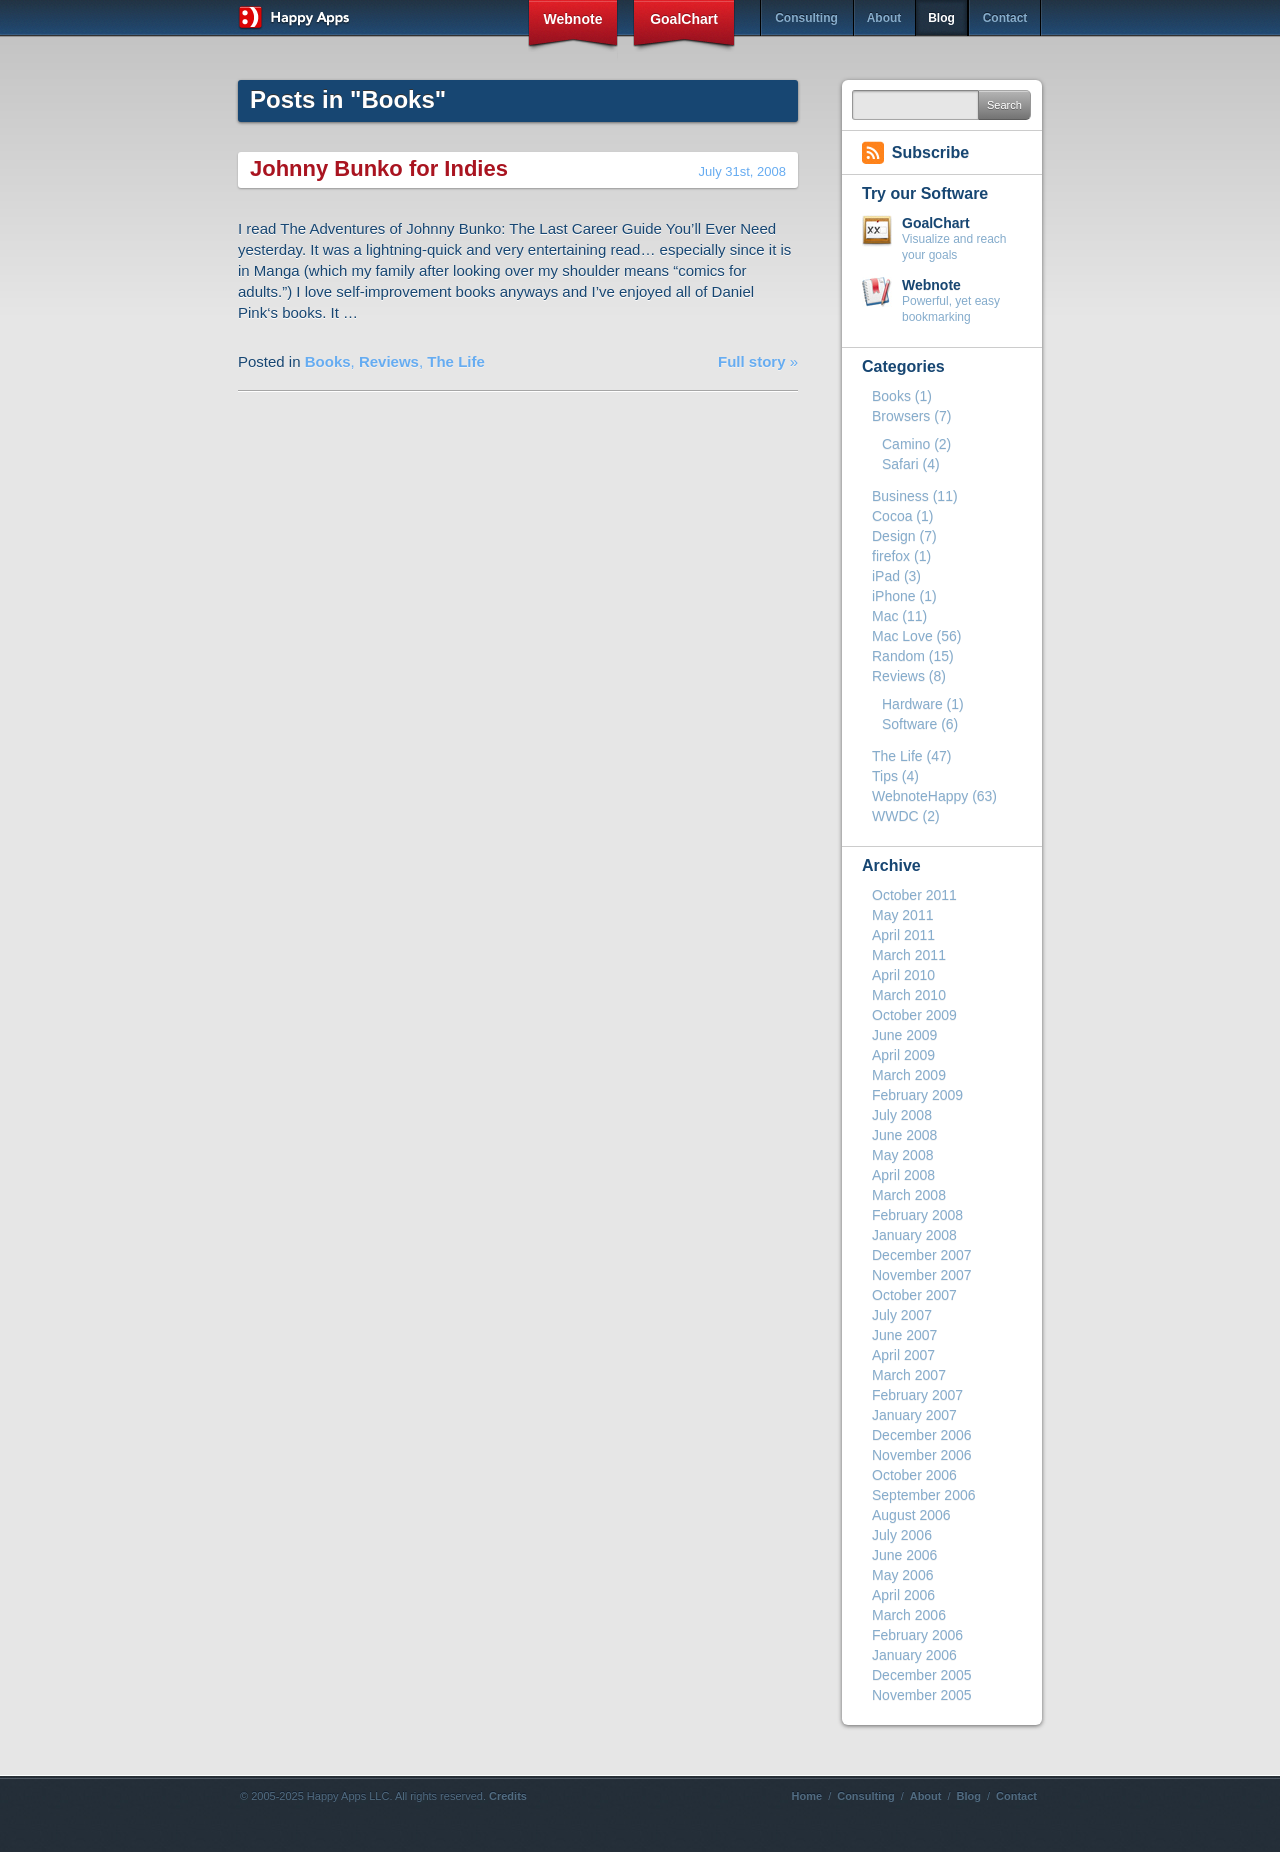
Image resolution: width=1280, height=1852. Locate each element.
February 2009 (917, 1095)
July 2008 (902, 1115)
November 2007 (922, 1275)
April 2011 (903, 935)
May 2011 (902, 915)
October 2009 (914, 1015)
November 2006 (922, 1455)
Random (898, 656)
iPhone (894, 596)
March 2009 (909, 1075)
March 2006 (909, 1615)
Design (894, 536)
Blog (941, 18)
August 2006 (911, 1515)
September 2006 (924, 1495)
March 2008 (909, 1195)
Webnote (573, 19)
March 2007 (909, 1375)
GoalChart (684, 19)
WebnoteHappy (920, 796)
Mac (885, 616)
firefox (891, 556)
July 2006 (902, 1535)
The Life (456, 361)
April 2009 (903, 1055)
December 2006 (922, 1435)
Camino (906, 444)
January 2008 (914, 1235)
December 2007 (922, 1255)
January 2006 (914, 1655)
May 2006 (902, 1575)
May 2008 (902, 1155)
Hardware (912, 704)
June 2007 (904, 1335)
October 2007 (914, 1295)
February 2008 (917, 1215)
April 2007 (903, 1355)
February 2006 (917, 1635)
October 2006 (914, 1475)
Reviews (389, 361)
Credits (508, 1796)
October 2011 (914, 895)
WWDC (895, 816)
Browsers (901, 416)
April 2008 (903, 1175)
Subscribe (930, 152)
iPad (886, 576)
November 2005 (922, 1695)
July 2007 (902, 1315)
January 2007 (914, 1415)
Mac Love (902, 636)
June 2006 (904, 1555)
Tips (885, 776)
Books (328, 361)
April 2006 (903, 1595)
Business (900, 496)
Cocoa (892, 516)
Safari (900, 464)
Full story (752, 361)
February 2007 (917, 1395)
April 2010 (903, 975)
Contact (1005, 18)
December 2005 (922, 1675)
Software (909, 724)
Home (807, 1796)
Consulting (806, 18)
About (884, 18)
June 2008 (904, 1135)
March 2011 (909, 955)
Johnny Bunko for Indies (379, 168)
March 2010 (909, 995)
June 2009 (904, 1035)
